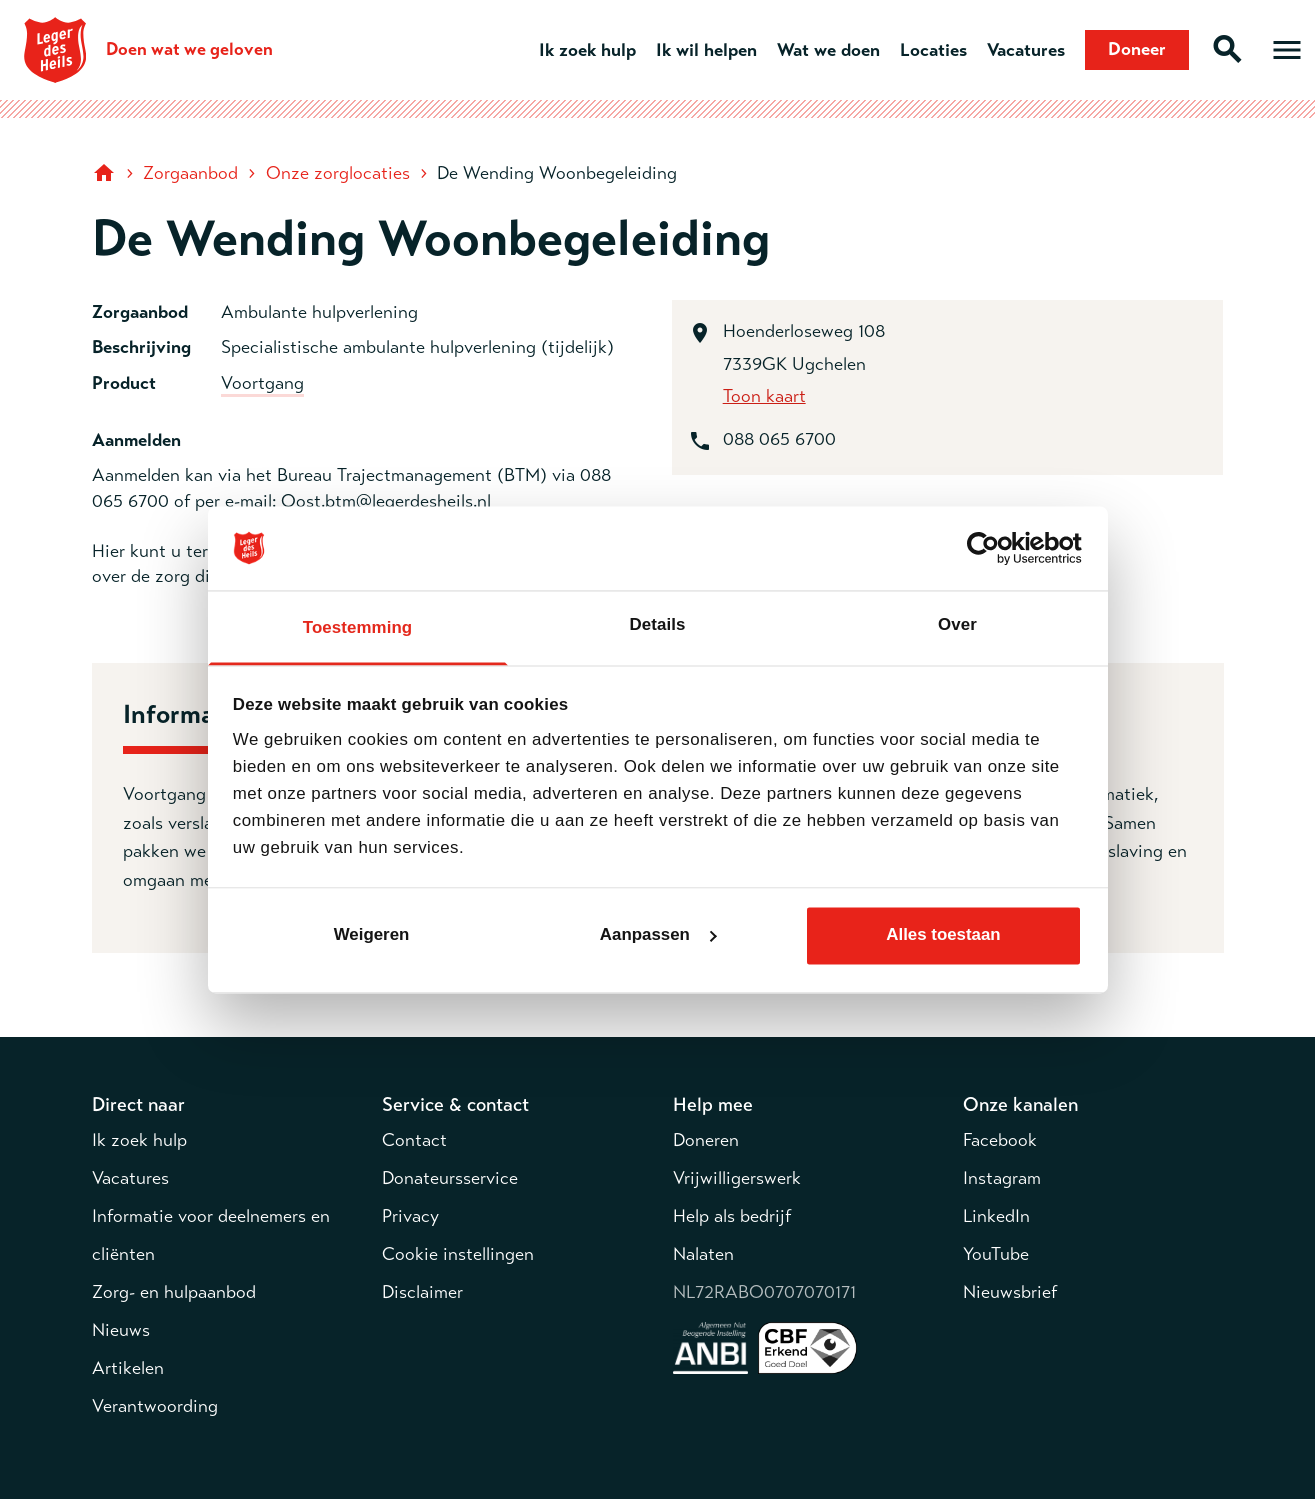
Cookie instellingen (458, 1254)
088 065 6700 (779, 439)
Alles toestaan (943, 935)
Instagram (1002, 1178)
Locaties (933, 50)
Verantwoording (155, 1406)
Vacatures (1026, 50)
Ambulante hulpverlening (319, 312)
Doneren (706, 1140)
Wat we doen (828, 50)
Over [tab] (957, 624)
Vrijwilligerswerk (737, 1178)
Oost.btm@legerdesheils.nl (386, 501)
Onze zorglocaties (338, 173)
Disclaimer (422, 1292)
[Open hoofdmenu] (1287, 50)
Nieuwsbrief (1010, 1292)
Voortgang (262, 383)
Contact (414, 1140)
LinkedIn (996, 1216)
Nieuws (121, 1330)
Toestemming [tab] (357, 627)
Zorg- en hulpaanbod (174, 1292)
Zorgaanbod (190, 173)
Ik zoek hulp (587, 50)
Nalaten (703, 1254)
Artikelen (128, 1368)
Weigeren (372, 935)
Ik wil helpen (706, 50)
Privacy (410, 1216)
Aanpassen (658, 935)
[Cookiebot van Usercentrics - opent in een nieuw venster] (994, 548)
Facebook (1000, 1140)
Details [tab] (658, 624)
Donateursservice (450, 1178)
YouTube (996, 1254)
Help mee (713, 1104)
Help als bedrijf (732, 1216)
